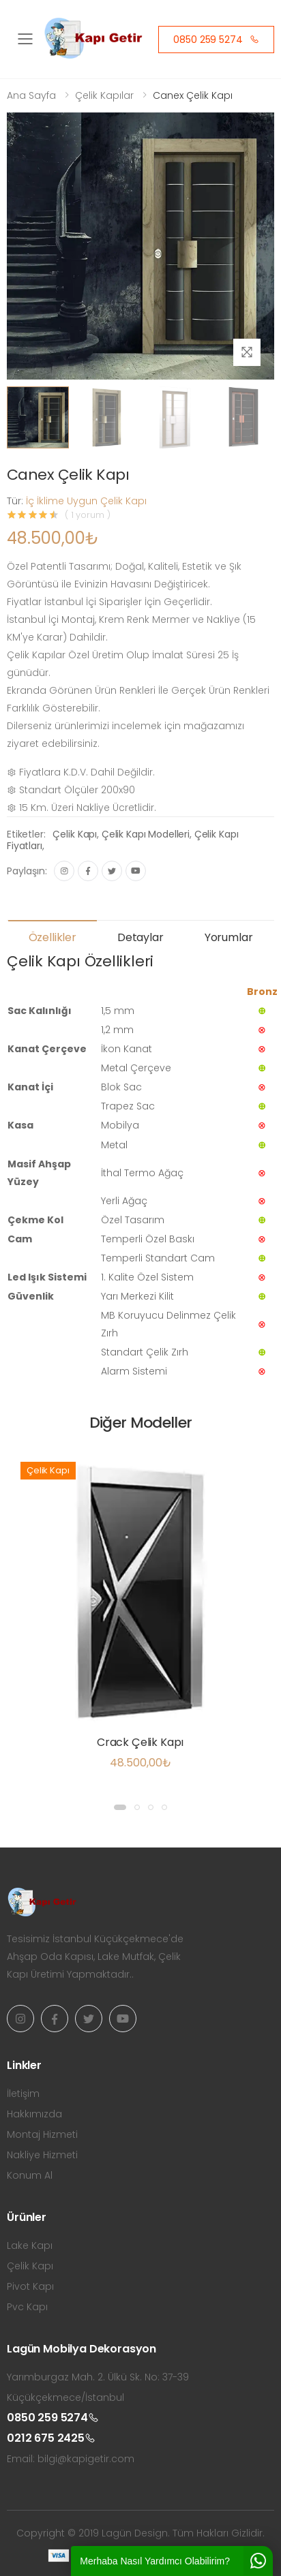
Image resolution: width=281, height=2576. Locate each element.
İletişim (23, 2093)
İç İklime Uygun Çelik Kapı (86, 501)
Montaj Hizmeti (42, 2134)
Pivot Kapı (30, 2286)
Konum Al (30, 2175)
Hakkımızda (34, 2114)
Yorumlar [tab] (229, 937)
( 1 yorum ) (87, 514)
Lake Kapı (30, 2245)
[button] (120, 1807)
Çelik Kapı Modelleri (146, 834)
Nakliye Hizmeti (42, 2155)
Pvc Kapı (27, 2307)
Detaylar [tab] (140, 937)
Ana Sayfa (31, 95)
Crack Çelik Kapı (140, 1742)
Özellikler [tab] (52, 937)
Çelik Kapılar (104, 95)
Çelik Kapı (75, 834)
